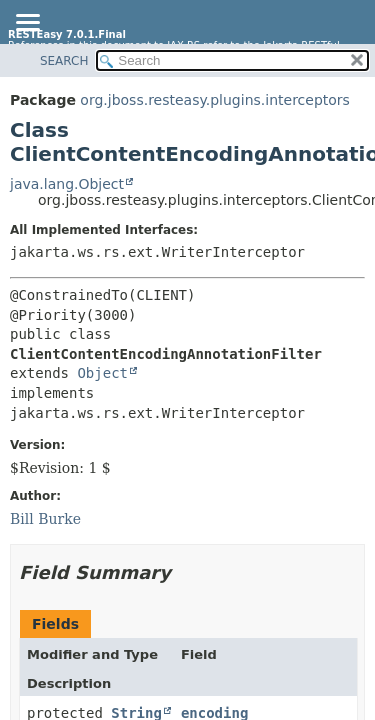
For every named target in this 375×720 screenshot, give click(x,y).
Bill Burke (45, 519)
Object (102, 373)
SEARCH (64, 61)
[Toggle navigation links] (27, 24)
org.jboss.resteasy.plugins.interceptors (215, 100)
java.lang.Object (67, 184)
